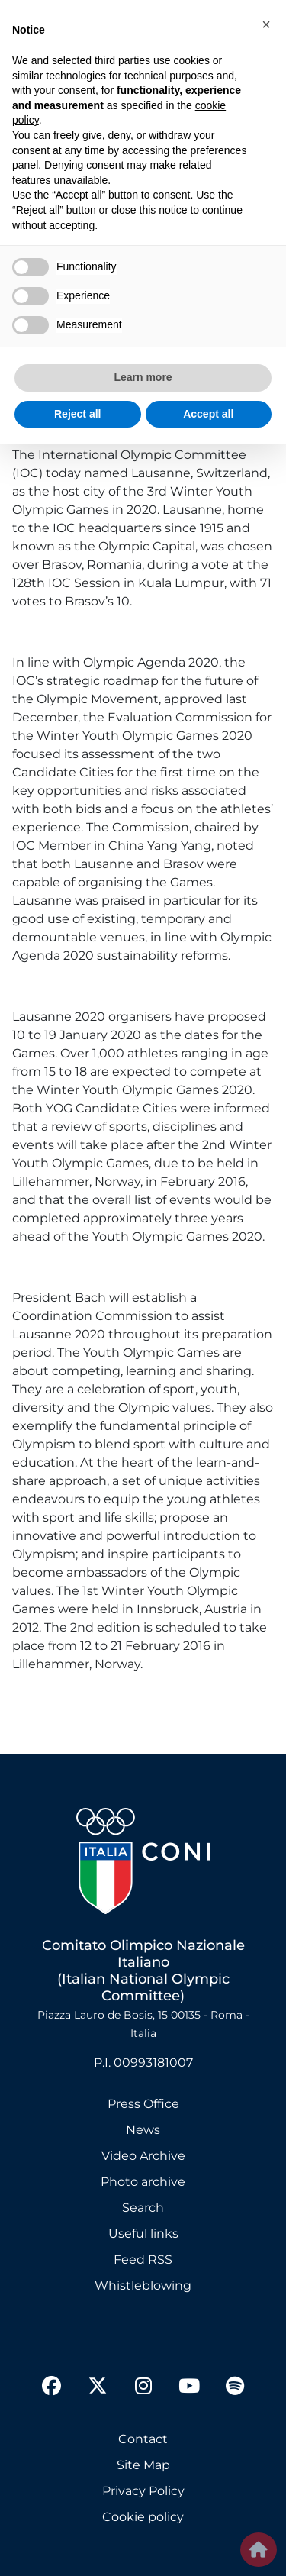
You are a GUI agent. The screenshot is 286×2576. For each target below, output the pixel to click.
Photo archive (143, 2181)
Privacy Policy (143, 2491)
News (143, 2129)
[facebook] (52, 2388)
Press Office (143, 2104)
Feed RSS (143, 2259)
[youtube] (189, 2388)
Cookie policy (143, 2517)
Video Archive (143, 2155)
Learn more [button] (143, 377)
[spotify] (235, 2388)
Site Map (143, 2465)
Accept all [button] (208, 414)
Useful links (143, 2233)
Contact (143, 2439)
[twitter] (97, 2373)
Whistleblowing (143, 2285)
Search (143, 2207)
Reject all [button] (77, 414)
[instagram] (143, 2388)
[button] (266, 24)
